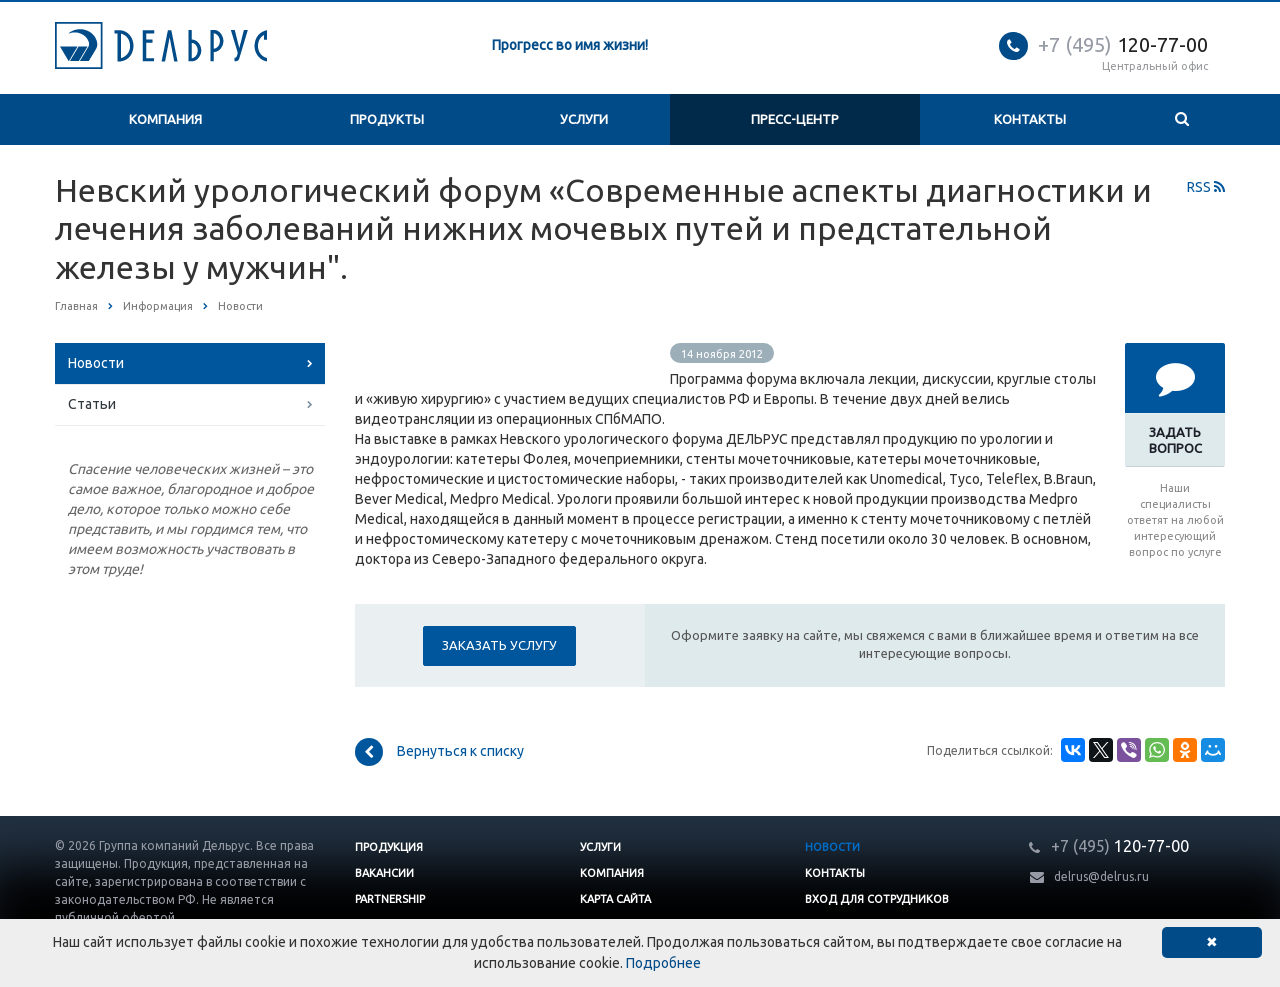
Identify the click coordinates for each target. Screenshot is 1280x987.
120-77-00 (1123, 44)
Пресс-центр (795, 119)
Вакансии (384, 873)
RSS (1206, 187)
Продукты (387, 119)
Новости (96, 363)
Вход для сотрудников (877, 899)
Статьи (92, 404)
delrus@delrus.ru (1101, 876)
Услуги (584, 119)
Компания (165, 119)
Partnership (390, 899)
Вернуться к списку (439, 752)
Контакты (1030, 119)
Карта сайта (615, 899)
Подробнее (663, 963)
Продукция (389, 847)
